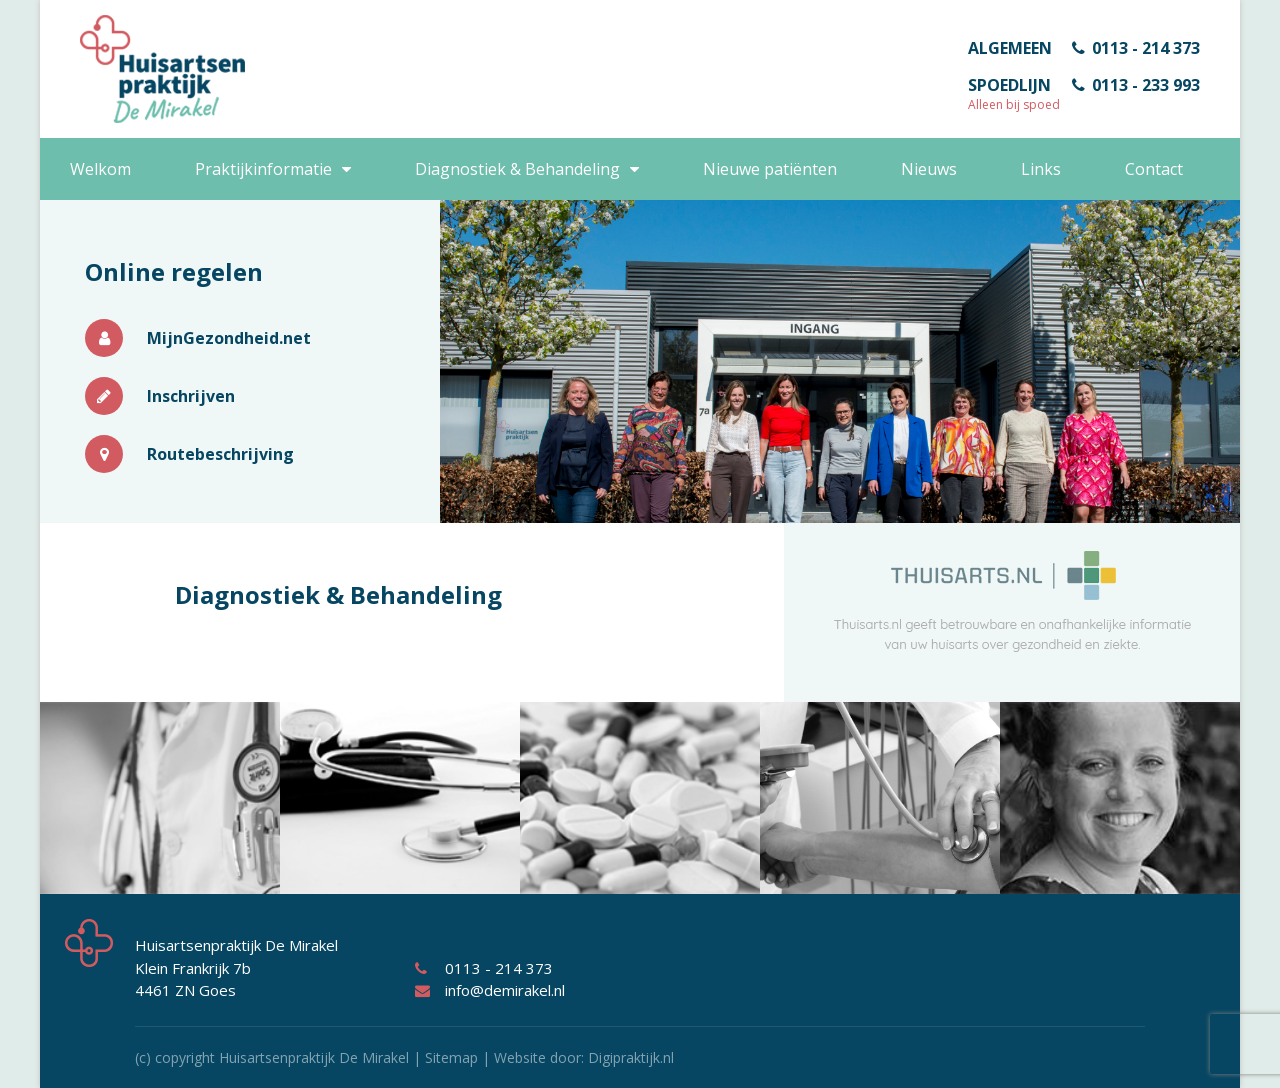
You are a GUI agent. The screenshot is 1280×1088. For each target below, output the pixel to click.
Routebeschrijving (189, 454)
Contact (1154, 169)
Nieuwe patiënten (770, 169)
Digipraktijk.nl (631, 1057)
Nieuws (929, 169)
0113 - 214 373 (1136, 48)
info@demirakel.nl (490, 990)
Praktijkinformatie (263, 169)
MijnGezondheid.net (198, 338)
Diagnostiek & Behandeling (517, 169)
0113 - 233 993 (1136, 85)
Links (1041, 169)
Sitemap (451, 1057)
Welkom (100, 169)
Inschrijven (160, 396)
